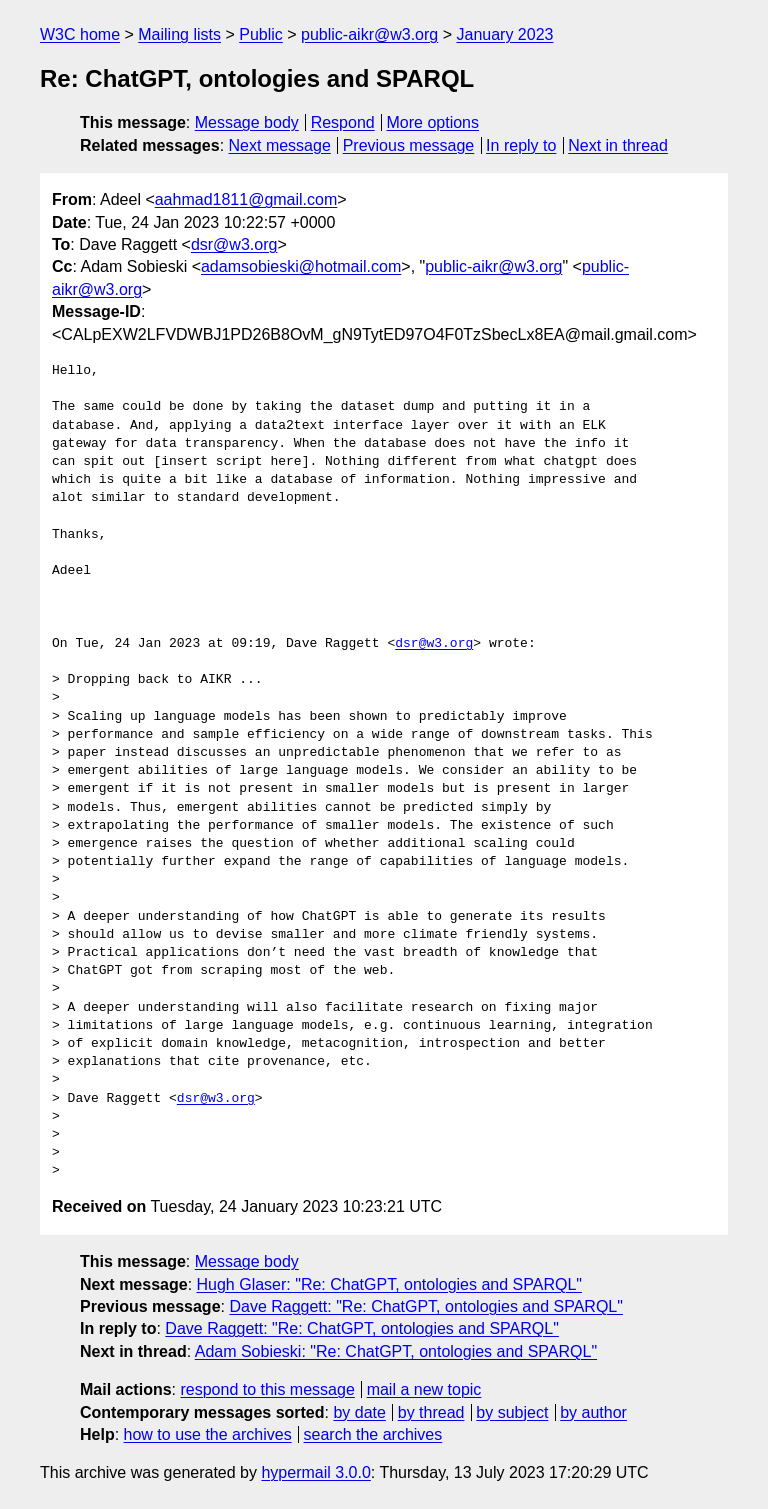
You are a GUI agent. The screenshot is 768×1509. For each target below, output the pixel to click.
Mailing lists (179, 34)
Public (261, 34)
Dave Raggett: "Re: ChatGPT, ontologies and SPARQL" (426, 1306)
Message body (247, 122)
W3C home (80, 34)
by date (359, 1412)
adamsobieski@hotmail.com (301, 266)
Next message (280, 145)
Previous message (409, 145)
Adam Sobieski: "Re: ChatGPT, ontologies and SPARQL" (396, 1351)
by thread (431, 1412)
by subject (512, 1412)
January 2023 (504, 34)
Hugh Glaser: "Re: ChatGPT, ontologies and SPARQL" (389, 1284)
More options (433, 122)
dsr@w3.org (234, 244)
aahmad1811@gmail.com (246, 199)
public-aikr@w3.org (369, 34)
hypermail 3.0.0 (315, 1472)
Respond (343, 122)
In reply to (521, 145)
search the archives (373, 1434)
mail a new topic (424, 1389)
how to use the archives (208, 1434)
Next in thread (618, 145)
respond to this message (267, 1389)
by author (593, 1412)
